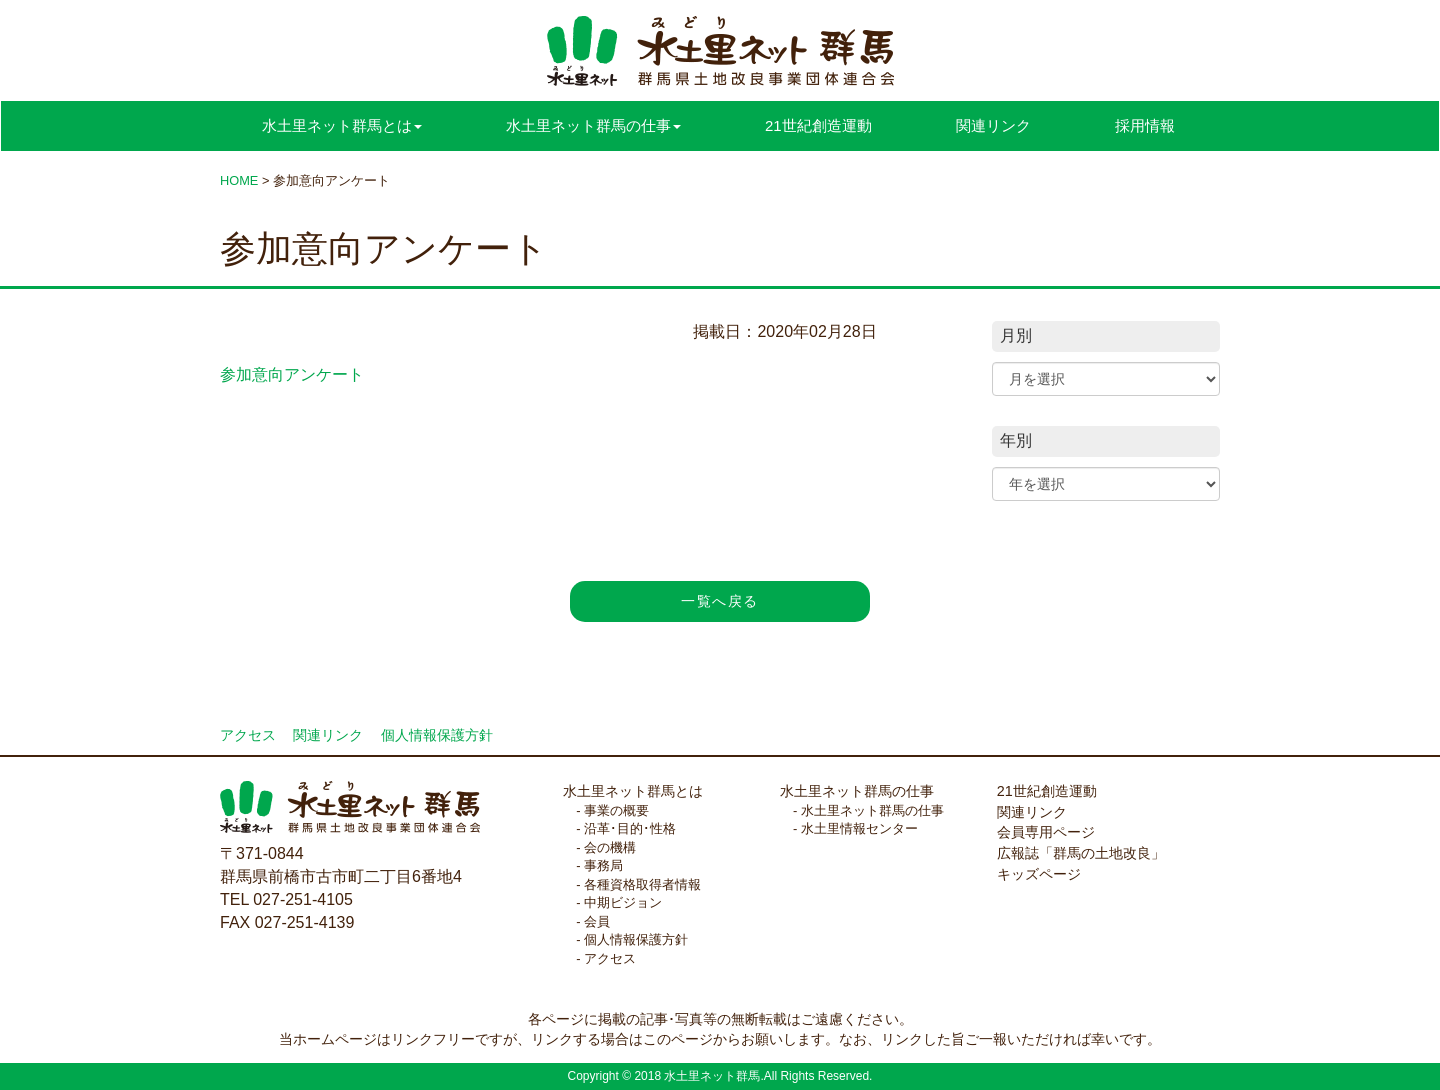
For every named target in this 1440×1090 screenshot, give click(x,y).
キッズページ (1039, 874)
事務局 (603, 865)
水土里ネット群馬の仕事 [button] (593, 125)
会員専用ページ (1046, 832)
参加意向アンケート (292, 374)
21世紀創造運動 (818, 125)
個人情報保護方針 (437, 735)
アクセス (248, 735)
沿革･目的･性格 (630, 828)
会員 (597, 921)
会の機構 (610, 847)
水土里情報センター (859, 828)
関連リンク (993, 125)
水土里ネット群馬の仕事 (857, 791)
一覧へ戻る (719, 601)
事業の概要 (616, 810)
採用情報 (1145, 125)
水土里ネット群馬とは (633, 791)
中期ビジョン (623, 902)
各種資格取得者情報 (642, 884)
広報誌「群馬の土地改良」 (1081, 853)
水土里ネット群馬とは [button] (342, 125)
